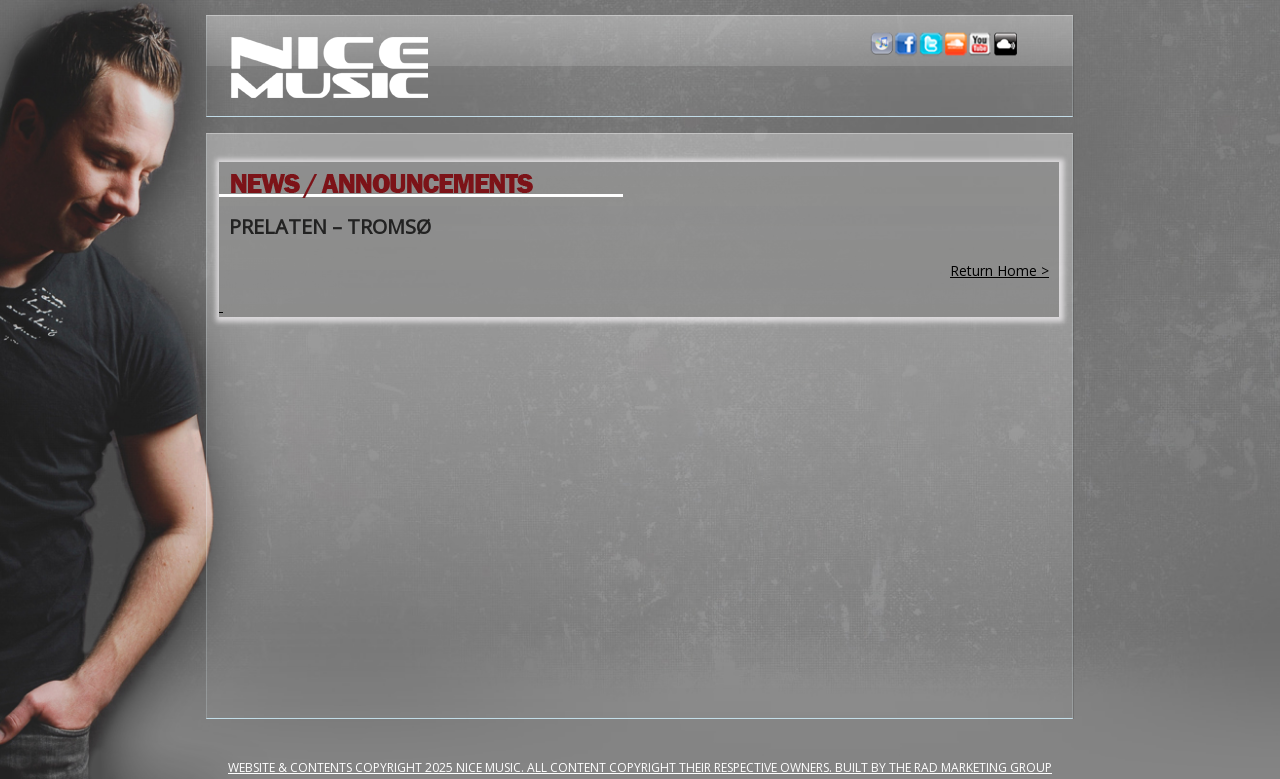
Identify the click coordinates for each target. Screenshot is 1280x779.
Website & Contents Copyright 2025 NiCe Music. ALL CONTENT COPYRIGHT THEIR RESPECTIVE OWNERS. (531, 767)
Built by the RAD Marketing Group (943, 767)
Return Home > (999, 270)
